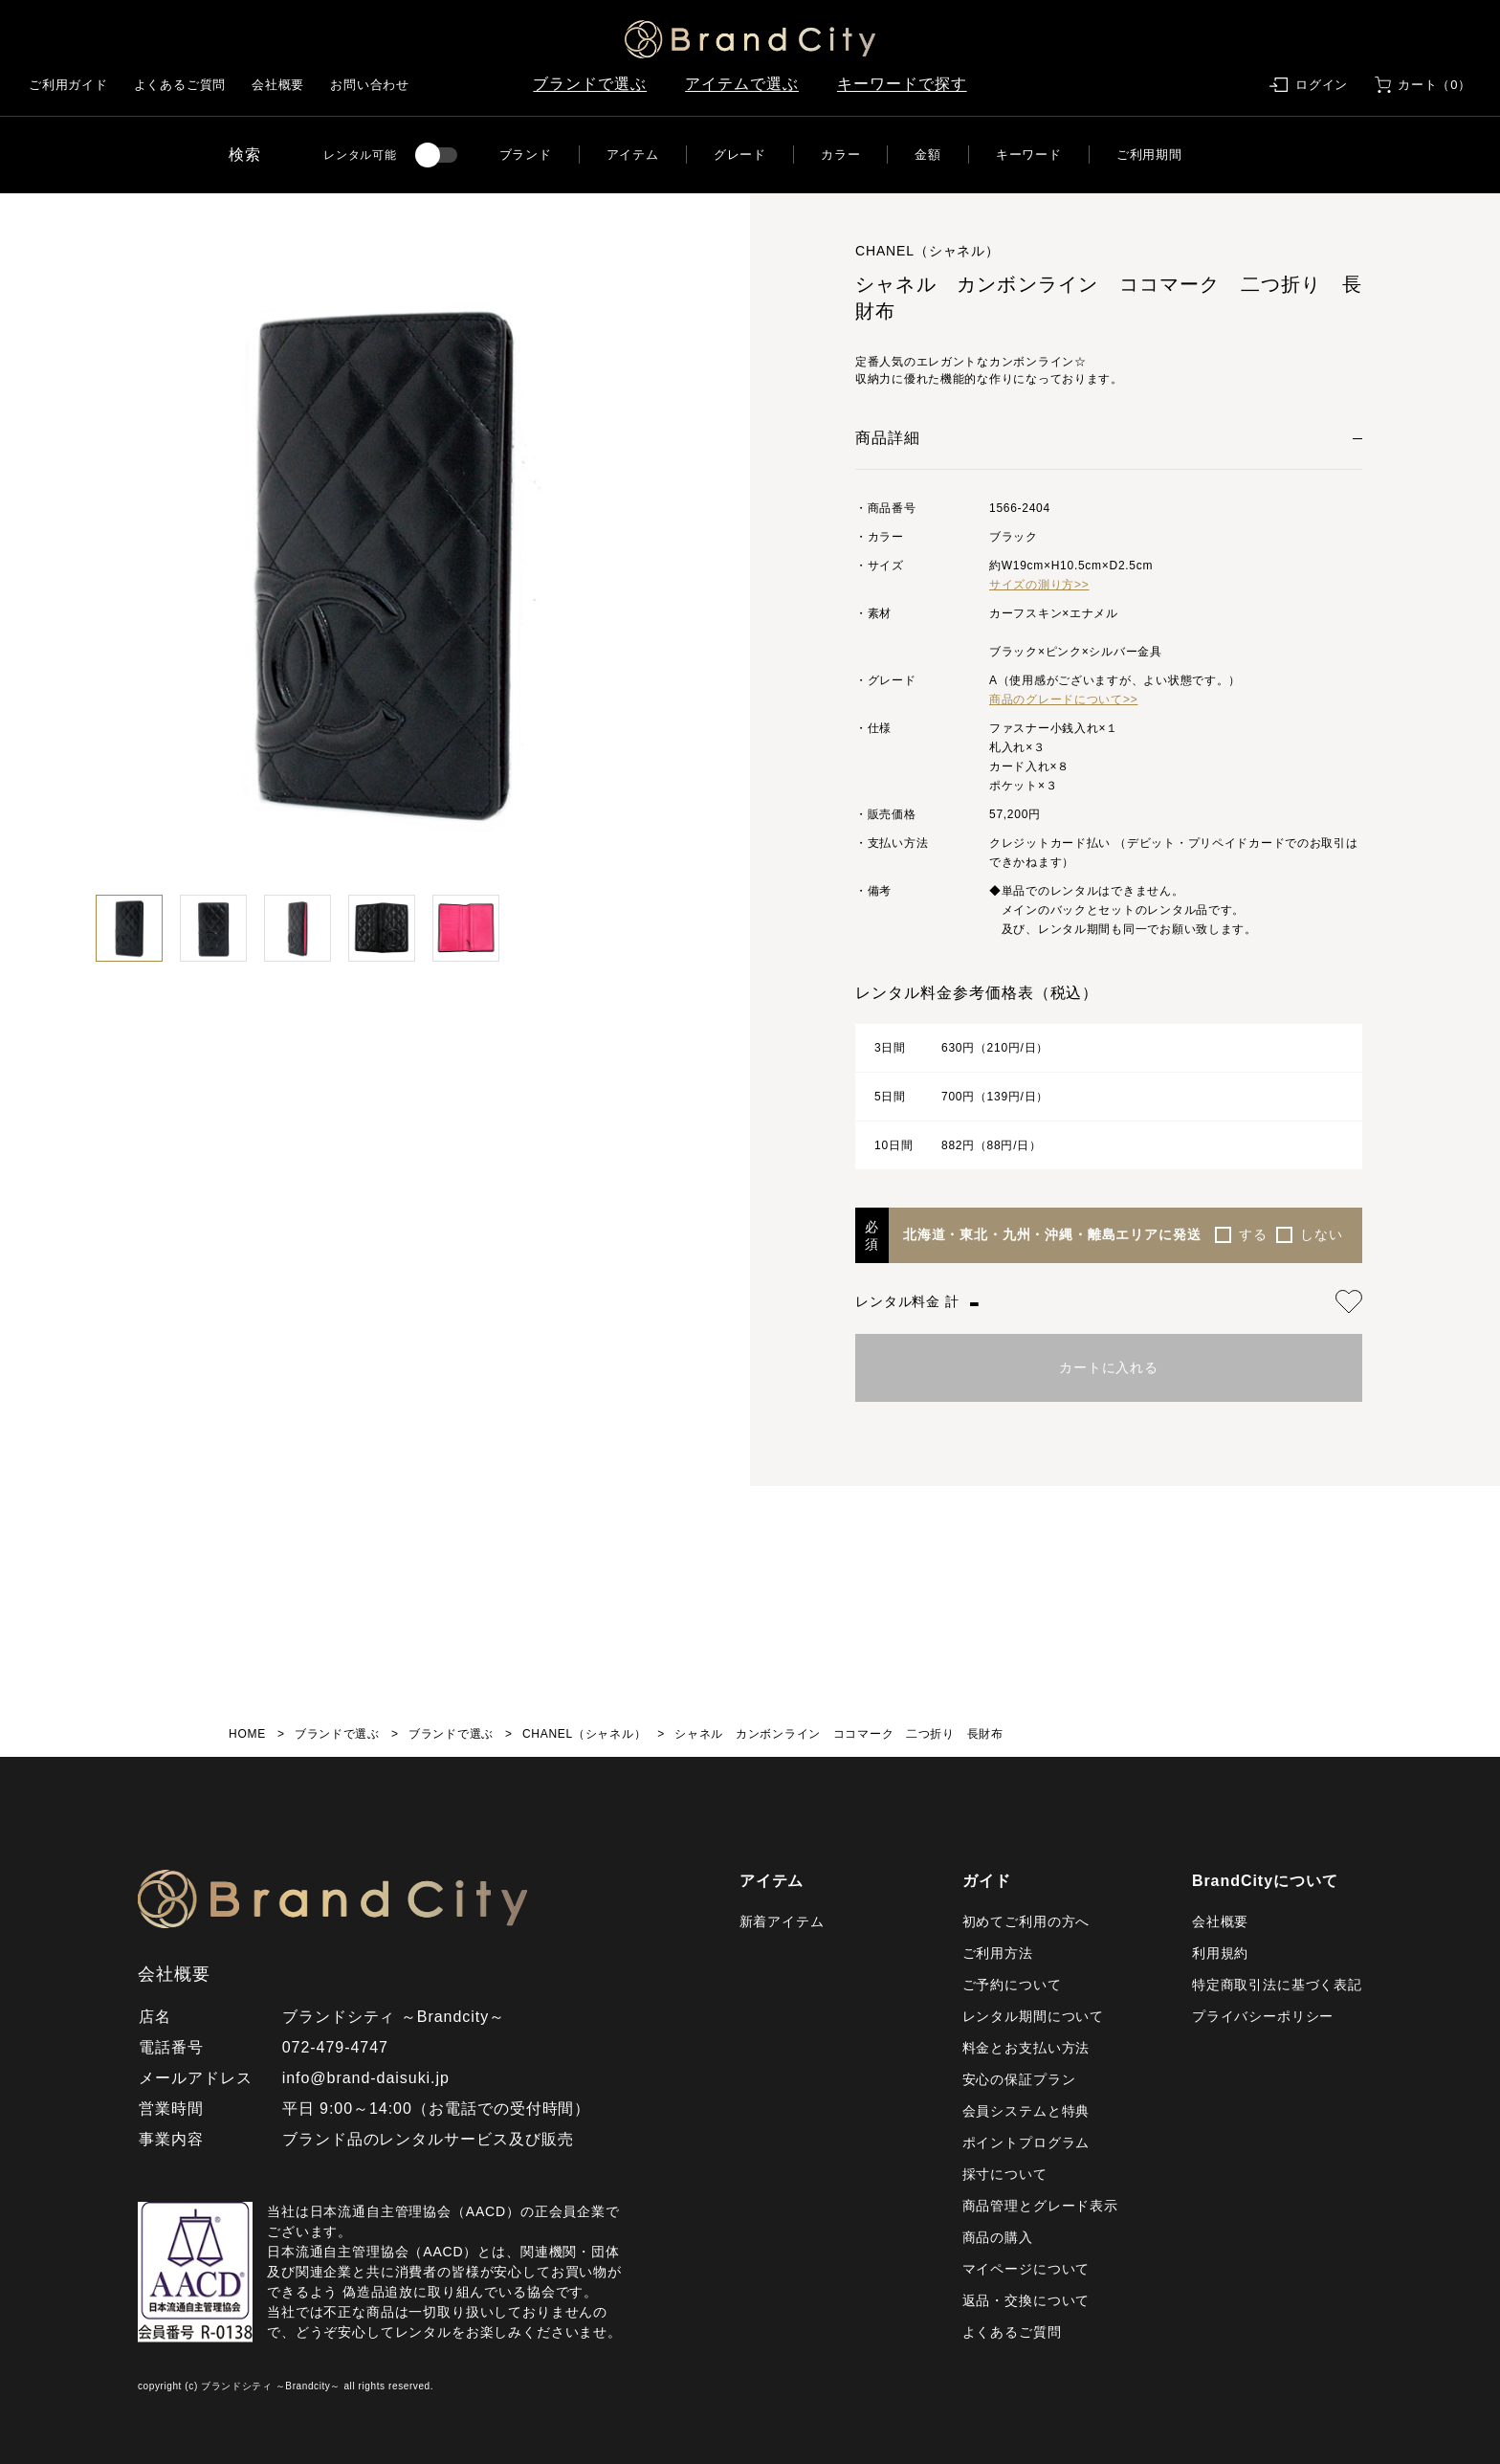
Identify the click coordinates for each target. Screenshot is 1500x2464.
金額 (928, 154)
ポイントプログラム (1026, 2142)
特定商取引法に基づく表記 (1277, 1984)
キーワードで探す (902, 84)
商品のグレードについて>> (1063, 699)
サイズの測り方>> (1039, 584)
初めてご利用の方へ (1026, 1921)
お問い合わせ (369, 85)
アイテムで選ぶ (742, 84)
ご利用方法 (997, 1953)
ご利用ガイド (68, 85)
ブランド (525, 154)
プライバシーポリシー (1263, 2016)
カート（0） (1434, 85)
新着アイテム (782, 1921)
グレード (740, 154)
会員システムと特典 (1026, 2111)
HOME (247, 1734)
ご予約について (1012, 1984)
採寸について (1005, 2174)
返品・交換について (1026, 2300)
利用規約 (1220, 1953)
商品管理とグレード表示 (1040, 2205)
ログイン (1321, 85)
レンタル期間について (1033, 2016)
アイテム (633, 154)
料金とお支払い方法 (1026, 2047)
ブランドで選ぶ (590, 84)
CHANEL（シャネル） (584, 1734)
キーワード (1029, 154)
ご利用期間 (1149, 154)
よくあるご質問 (180, 85)
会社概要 (278, 85)
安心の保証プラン (1019, 2079)
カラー (840, 154)
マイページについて (1026, 2268)
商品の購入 (997, 2237)
